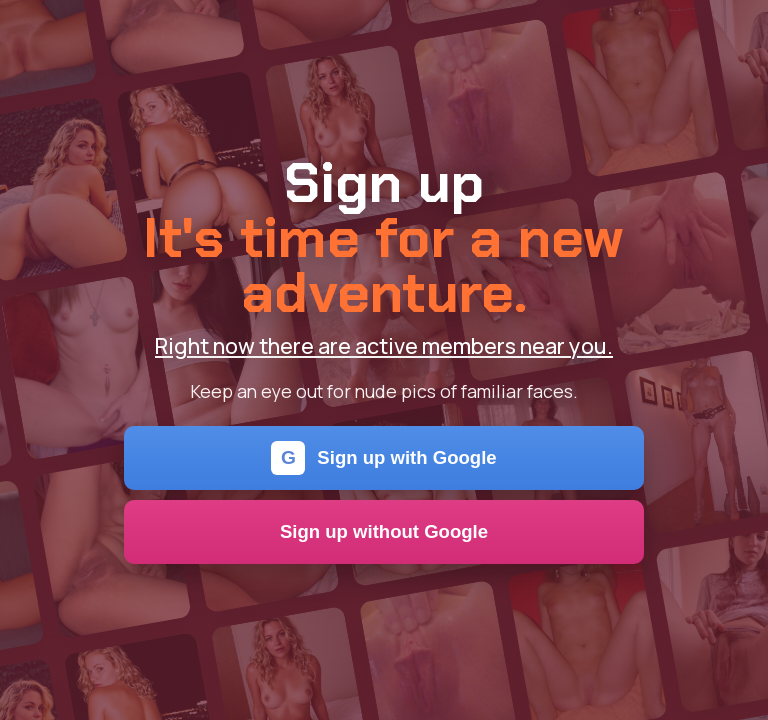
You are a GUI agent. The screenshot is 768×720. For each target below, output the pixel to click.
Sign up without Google (384, 531)
